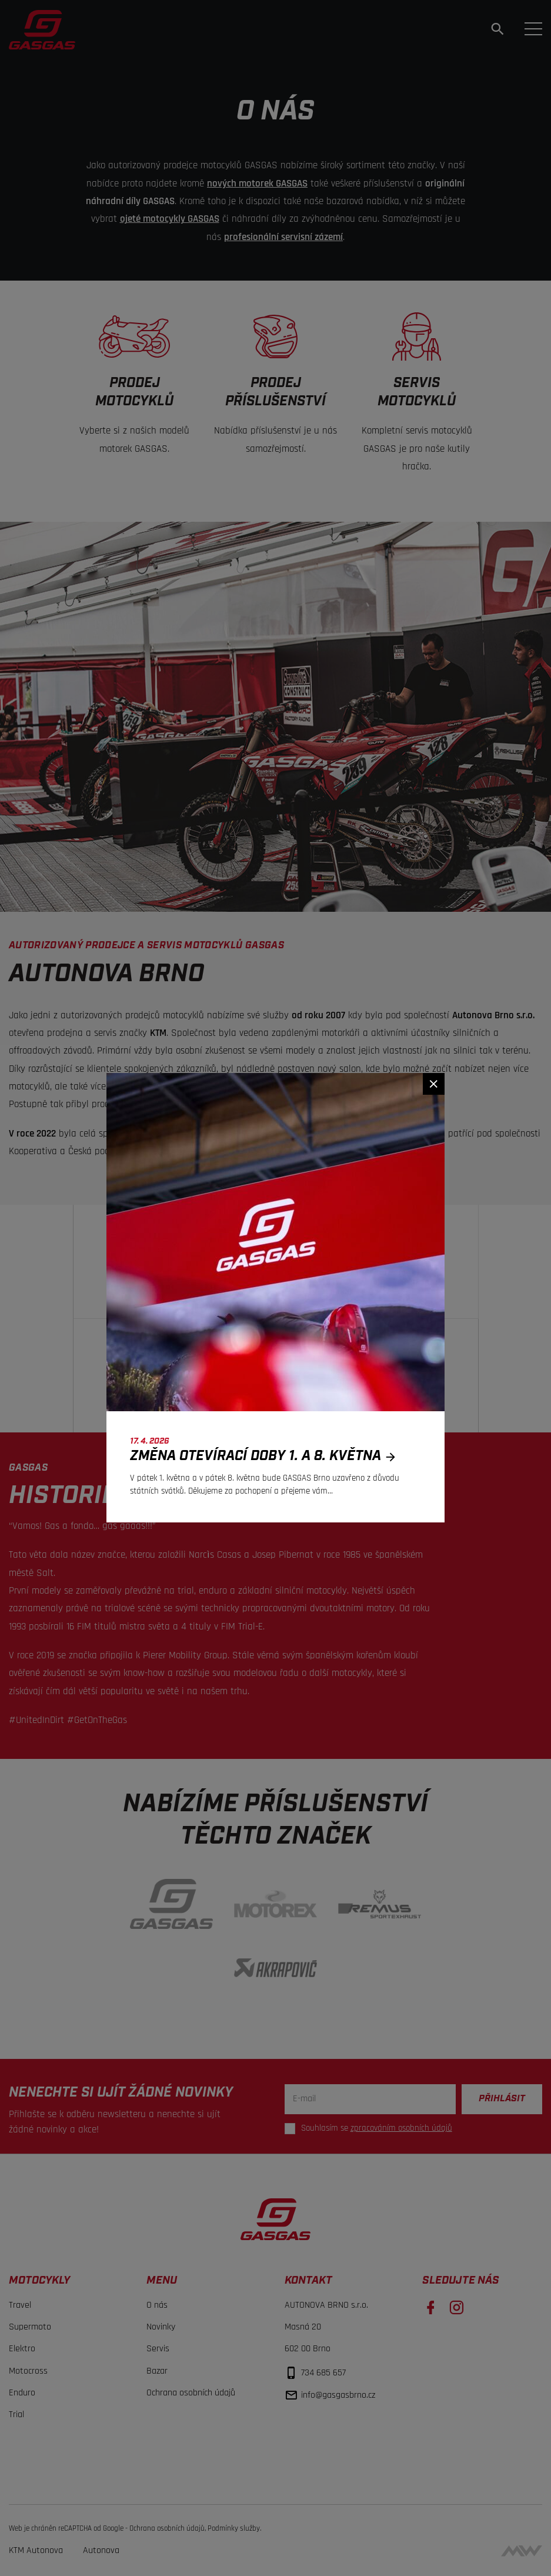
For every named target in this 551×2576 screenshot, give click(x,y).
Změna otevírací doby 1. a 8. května (266, 1456)
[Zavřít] (434, 1084)
